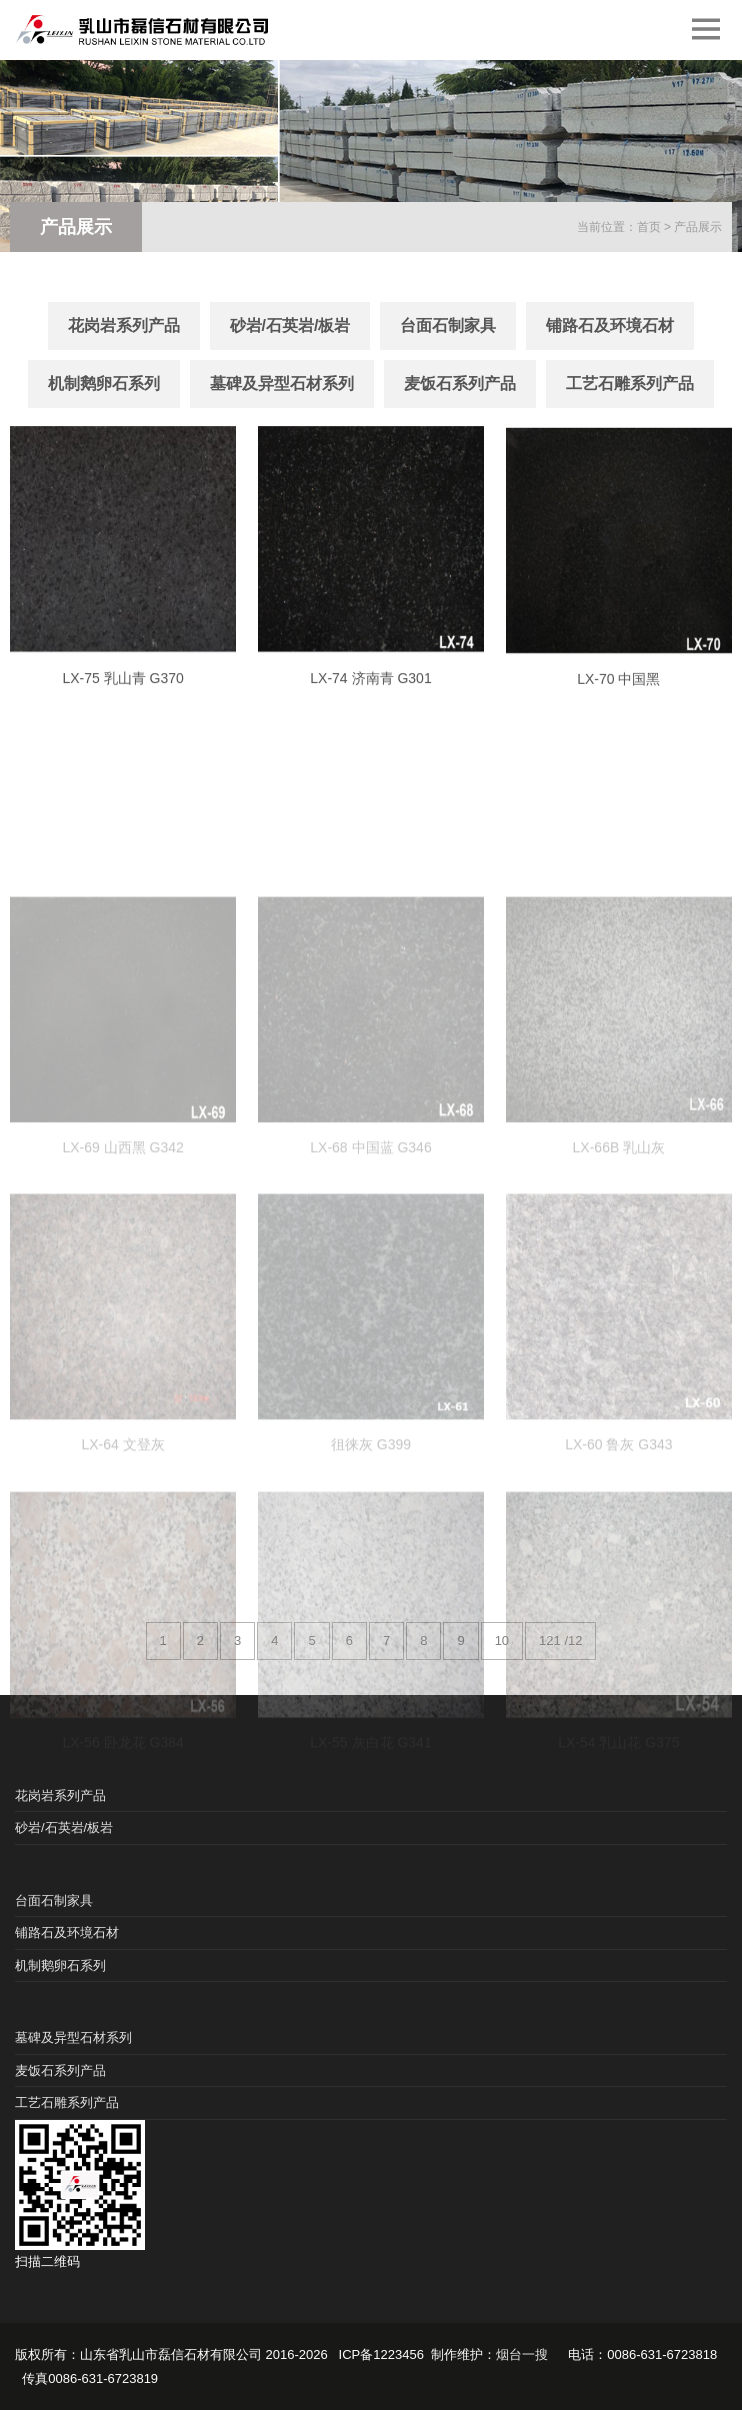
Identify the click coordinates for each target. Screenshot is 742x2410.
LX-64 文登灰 (122, 1527)
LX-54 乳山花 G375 (618, 1824)
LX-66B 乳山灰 (619, 1230)
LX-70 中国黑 (618, 700)
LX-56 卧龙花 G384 (122, 1824)
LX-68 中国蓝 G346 (370, 1230)
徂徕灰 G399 (371, 1527)
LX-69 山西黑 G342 (122, 1230)
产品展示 (698, 227)
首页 (649, 227)
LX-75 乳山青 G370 (122, 697)
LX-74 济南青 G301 (370, 697)
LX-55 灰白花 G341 (370, 1824)
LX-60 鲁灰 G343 (618, 1527)
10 (502, 1640)
